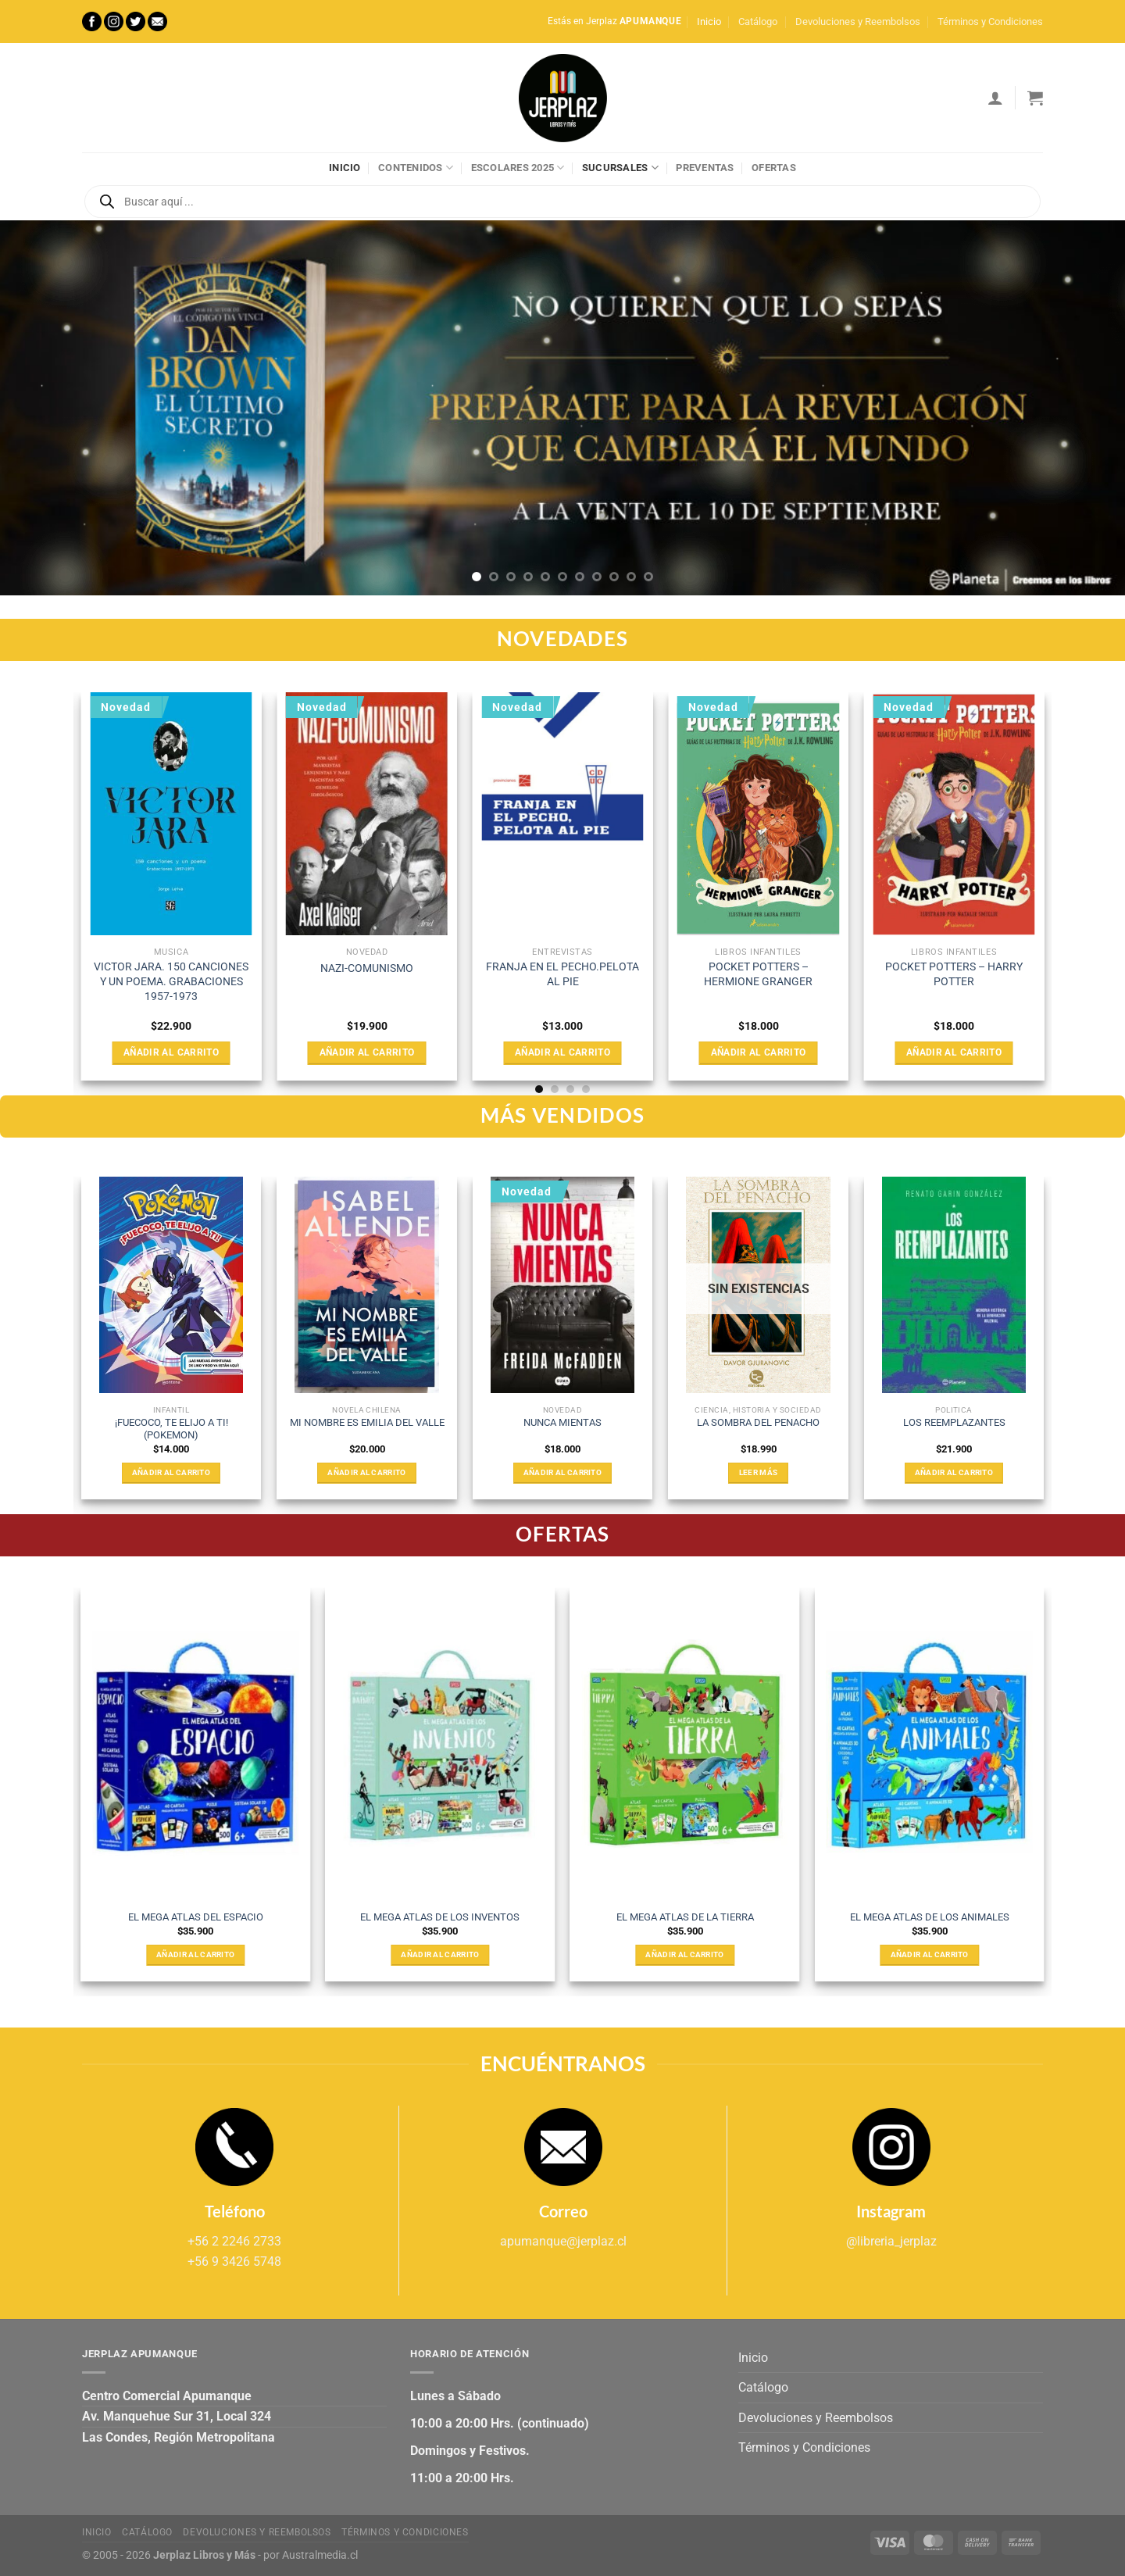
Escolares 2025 (518, 167)
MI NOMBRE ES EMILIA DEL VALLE (367, 1422)
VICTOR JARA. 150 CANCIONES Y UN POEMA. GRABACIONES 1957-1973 (171, 981)
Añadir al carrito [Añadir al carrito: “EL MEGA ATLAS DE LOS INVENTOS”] (440, 1954)
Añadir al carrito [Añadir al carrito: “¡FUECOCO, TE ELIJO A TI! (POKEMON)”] (171, 1472)
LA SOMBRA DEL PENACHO (758, 1422)
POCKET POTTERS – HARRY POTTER (954, 974)
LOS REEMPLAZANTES (954, 1422)
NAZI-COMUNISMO (366, 968)
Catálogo (757, 21)
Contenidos (415, 167)
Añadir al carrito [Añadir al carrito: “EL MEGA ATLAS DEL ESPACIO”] (195, 1954)
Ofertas (774, 167)
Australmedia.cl (320, 2555)
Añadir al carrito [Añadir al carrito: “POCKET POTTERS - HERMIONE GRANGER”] (758, 1052)
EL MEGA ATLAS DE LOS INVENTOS (440, 1917)
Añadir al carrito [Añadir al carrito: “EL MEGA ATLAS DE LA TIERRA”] (684, 1954)
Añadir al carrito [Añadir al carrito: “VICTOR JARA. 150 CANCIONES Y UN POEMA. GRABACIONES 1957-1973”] (171, 1052)
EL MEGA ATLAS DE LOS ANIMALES (929, 1917)
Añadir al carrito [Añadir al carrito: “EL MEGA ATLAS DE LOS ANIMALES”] (930, 1954)
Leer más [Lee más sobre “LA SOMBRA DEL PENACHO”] (758, 1472)
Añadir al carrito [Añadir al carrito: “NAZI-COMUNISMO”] (367, 1052)
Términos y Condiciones (990, 21)
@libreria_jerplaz (891, 2241)
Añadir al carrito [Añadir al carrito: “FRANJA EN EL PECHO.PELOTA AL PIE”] (562, 1052)
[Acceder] (995, 97)
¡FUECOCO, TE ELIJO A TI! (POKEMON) (171, 1429)
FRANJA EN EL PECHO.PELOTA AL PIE (562, 974)
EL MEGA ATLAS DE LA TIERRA (685, 1917)
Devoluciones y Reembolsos (857, 21)
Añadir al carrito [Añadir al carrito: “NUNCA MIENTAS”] (562, 1472)
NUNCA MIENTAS (562, 1422)
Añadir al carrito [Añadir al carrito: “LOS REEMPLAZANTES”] (954, 1472)
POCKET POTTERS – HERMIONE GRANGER (758, 974)
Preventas (705, 167)
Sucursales (620, 167)
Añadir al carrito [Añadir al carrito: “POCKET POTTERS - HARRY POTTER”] (954, 1052)
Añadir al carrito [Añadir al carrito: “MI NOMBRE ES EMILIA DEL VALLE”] (366, 1472)
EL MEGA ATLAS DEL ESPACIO (195, 1917)
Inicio (709, 21)
